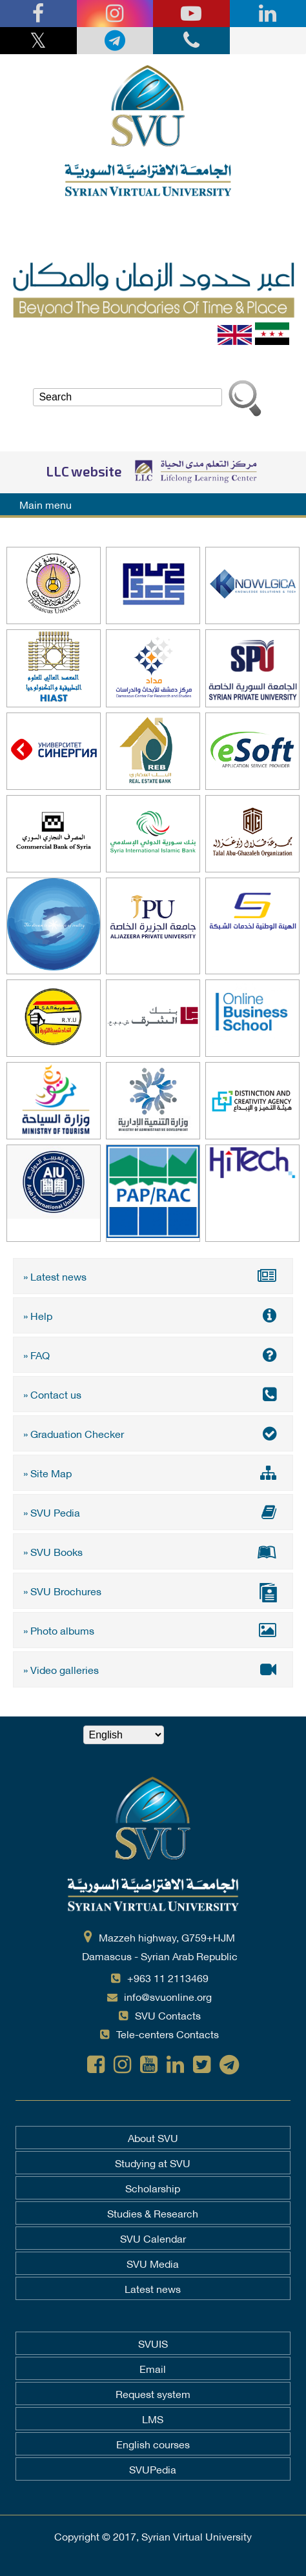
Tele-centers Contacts (167, 2033)
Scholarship (152, 2188)
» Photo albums (153, 1629)
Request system (153, 2393)
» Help (153, 1315)
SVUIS (153, 2343)
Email (152, 2368)
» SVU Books (153, 1551)
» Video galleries (153, 1669)
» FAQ (153, 1354)
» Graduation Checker (153, 1433)
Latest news (153, 2288)
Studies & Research (152, 2213)
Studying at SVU (152, 2162)
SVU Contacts (168, 2014)
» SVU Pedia (153, 1511)
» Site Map (153, 1472)
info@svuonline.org (168, 1996)
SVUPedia (152, 2469)
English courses (153, 2444)
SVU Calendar (153, 2238)
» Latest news (153, 1275)
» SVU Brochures (153, 1591)
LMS (152, 2418)
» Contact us (153, 1393)
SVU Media (153, 2263)
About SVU (153, 2137)
